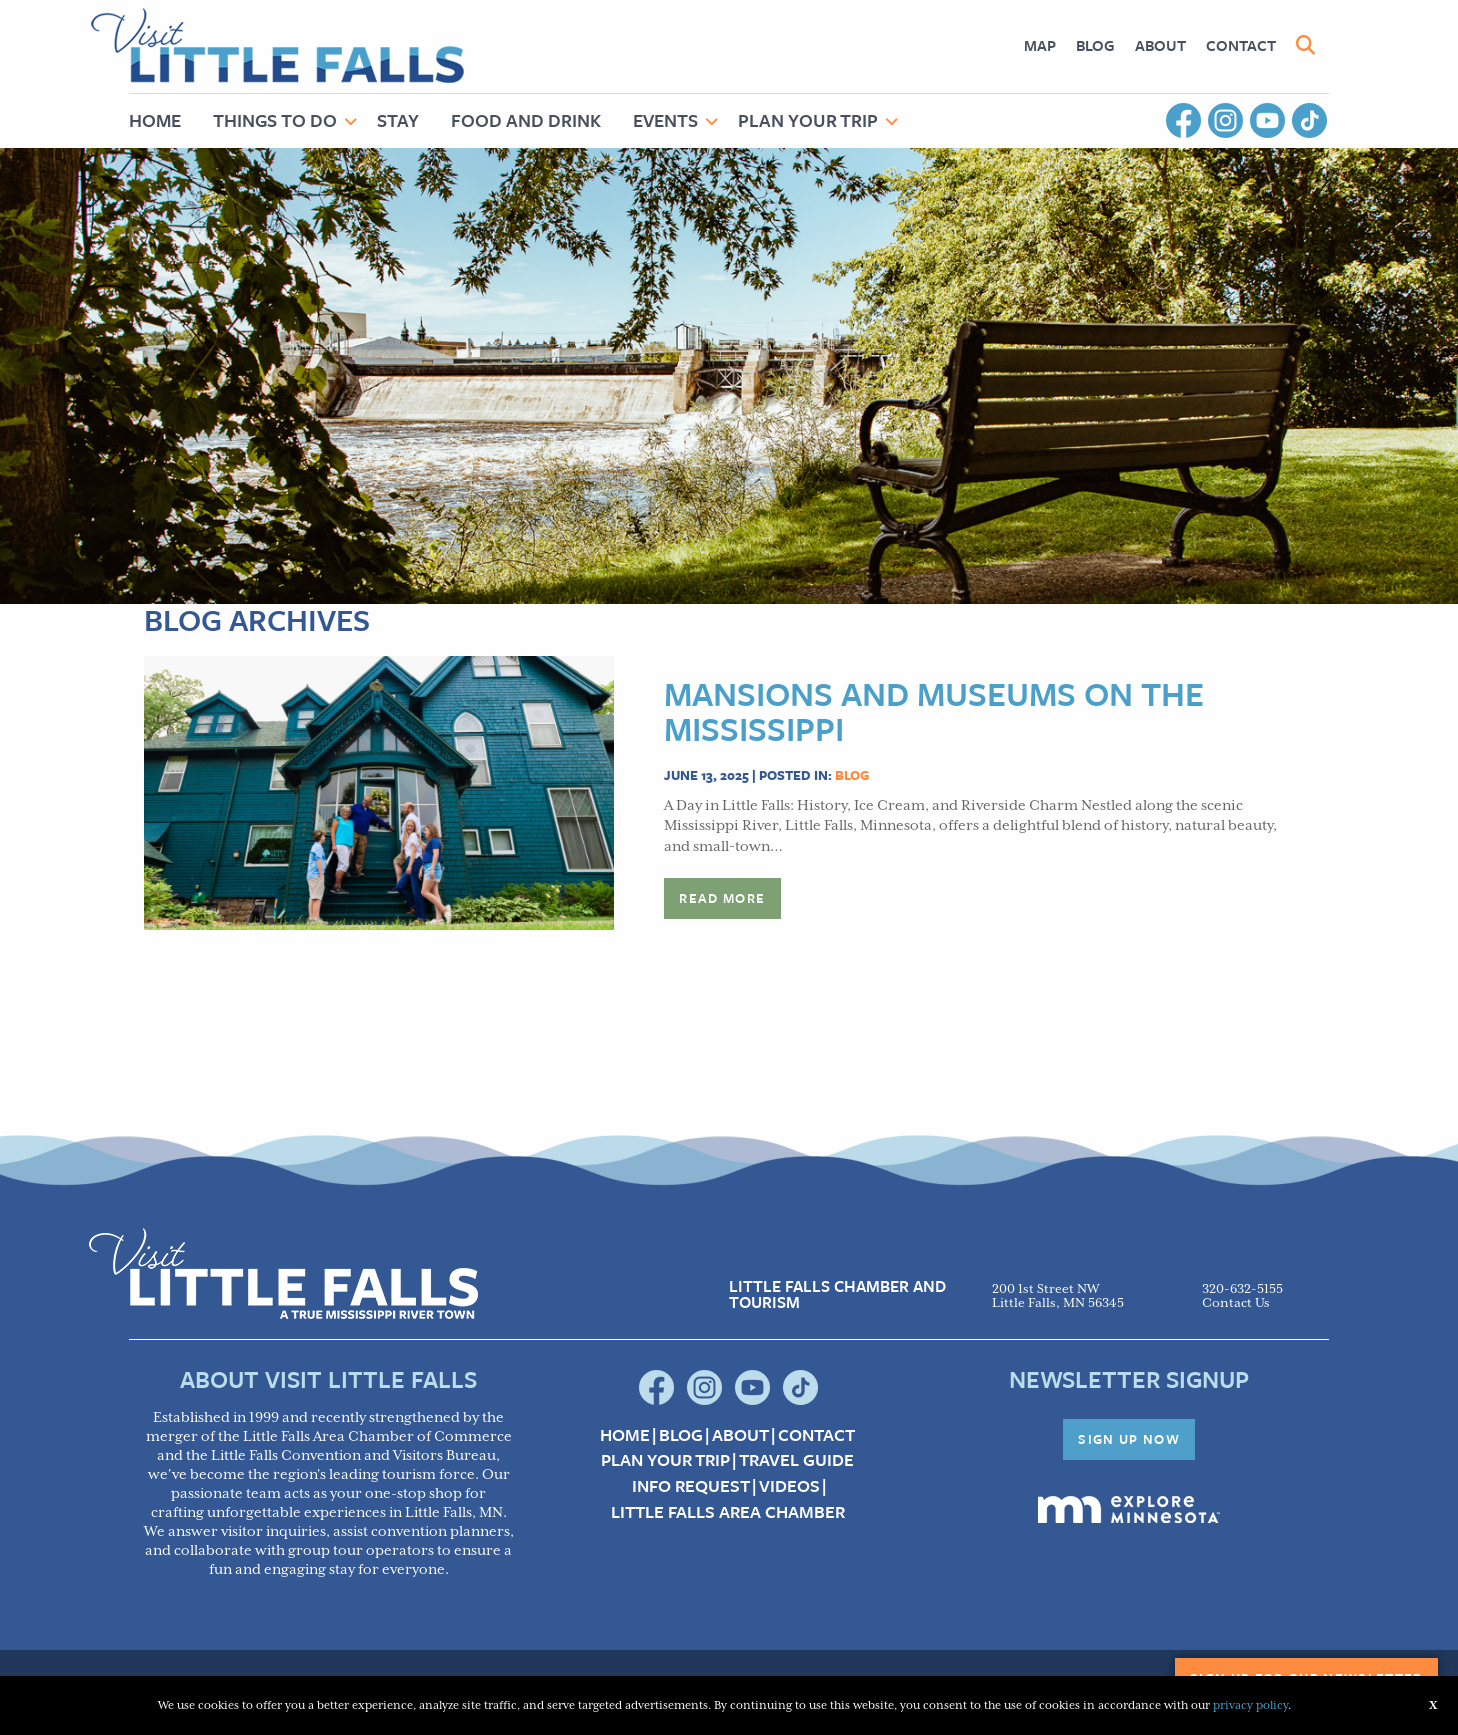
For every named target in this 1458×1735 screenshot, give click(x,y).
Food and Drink (526, 120)
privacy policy (1250, 1705)
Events (665, 120)
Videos (789, 1486)
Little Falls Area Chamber (728, 1512)
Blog (1095, 45)
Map (1040, 45)
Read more (722, 898)
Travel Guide (796, 1460)
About (1160, 45)
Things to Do (275, 120)
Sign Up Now (1129, 1439)
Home (155, 120)
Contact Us (1236, 1303)
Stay (398, 120)
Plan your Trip (665, 1460)
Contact (1241, 45)
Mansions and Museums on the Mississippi (934, 711)
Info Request (691, 1486)
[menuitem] (1040, 45)
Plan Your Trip (808, 120)
